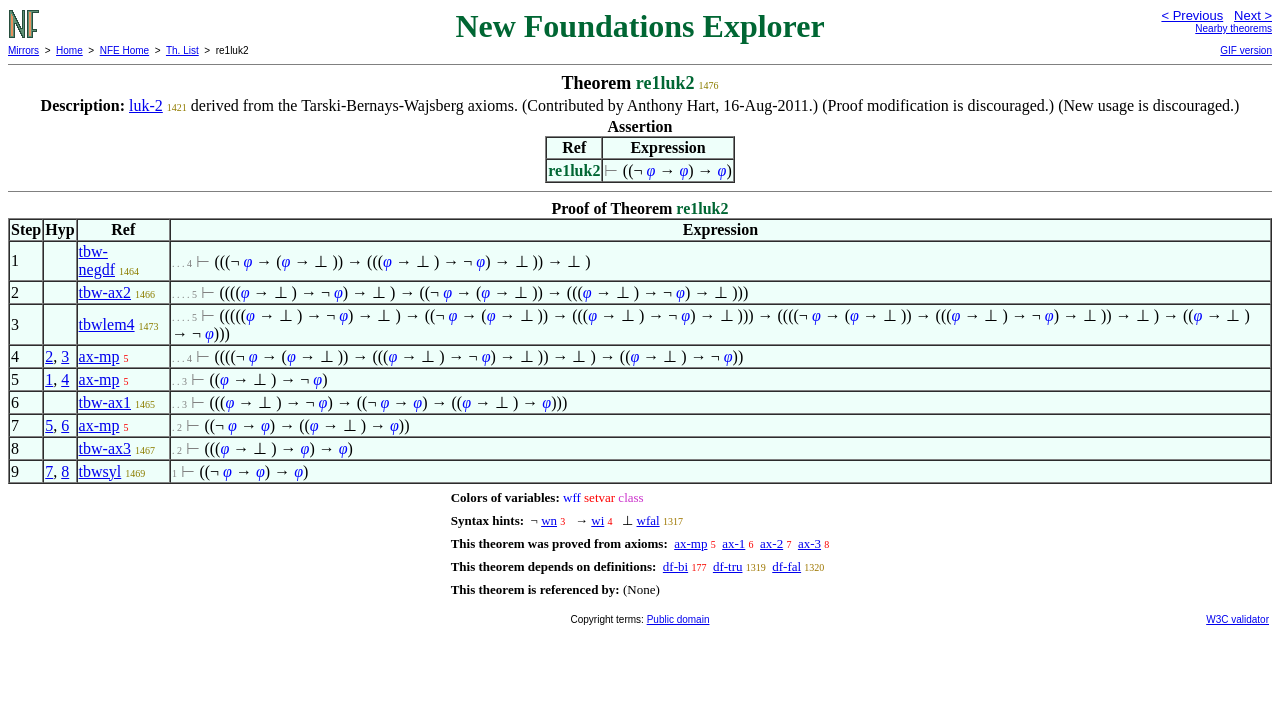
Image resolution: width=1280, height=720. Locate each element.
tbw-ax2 (105, 292)
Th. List (182, 50)
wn (549, 520)
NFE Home (124, 50)
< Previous (1192, 15)
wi (597, 520)
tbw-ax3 (105, 448)
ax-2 (771, 543)
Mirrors (23, 50)
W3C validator (1237, 619)
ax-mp (99, 356)
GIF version (1246, 50)
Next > (1253, 15)
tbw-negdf (97, 260)
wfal (648, 520)
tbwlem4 (107, 324)
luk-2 (146, 105)
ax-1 (733, 543)
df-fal (786, 566)
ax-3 (809, 543)
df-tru (728, 566)
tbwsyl (100, 471)
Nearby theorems (1233, 28)
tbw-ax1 (105, 402)
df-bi (675, 566)
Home (69, 50)
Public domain (678, 619)
